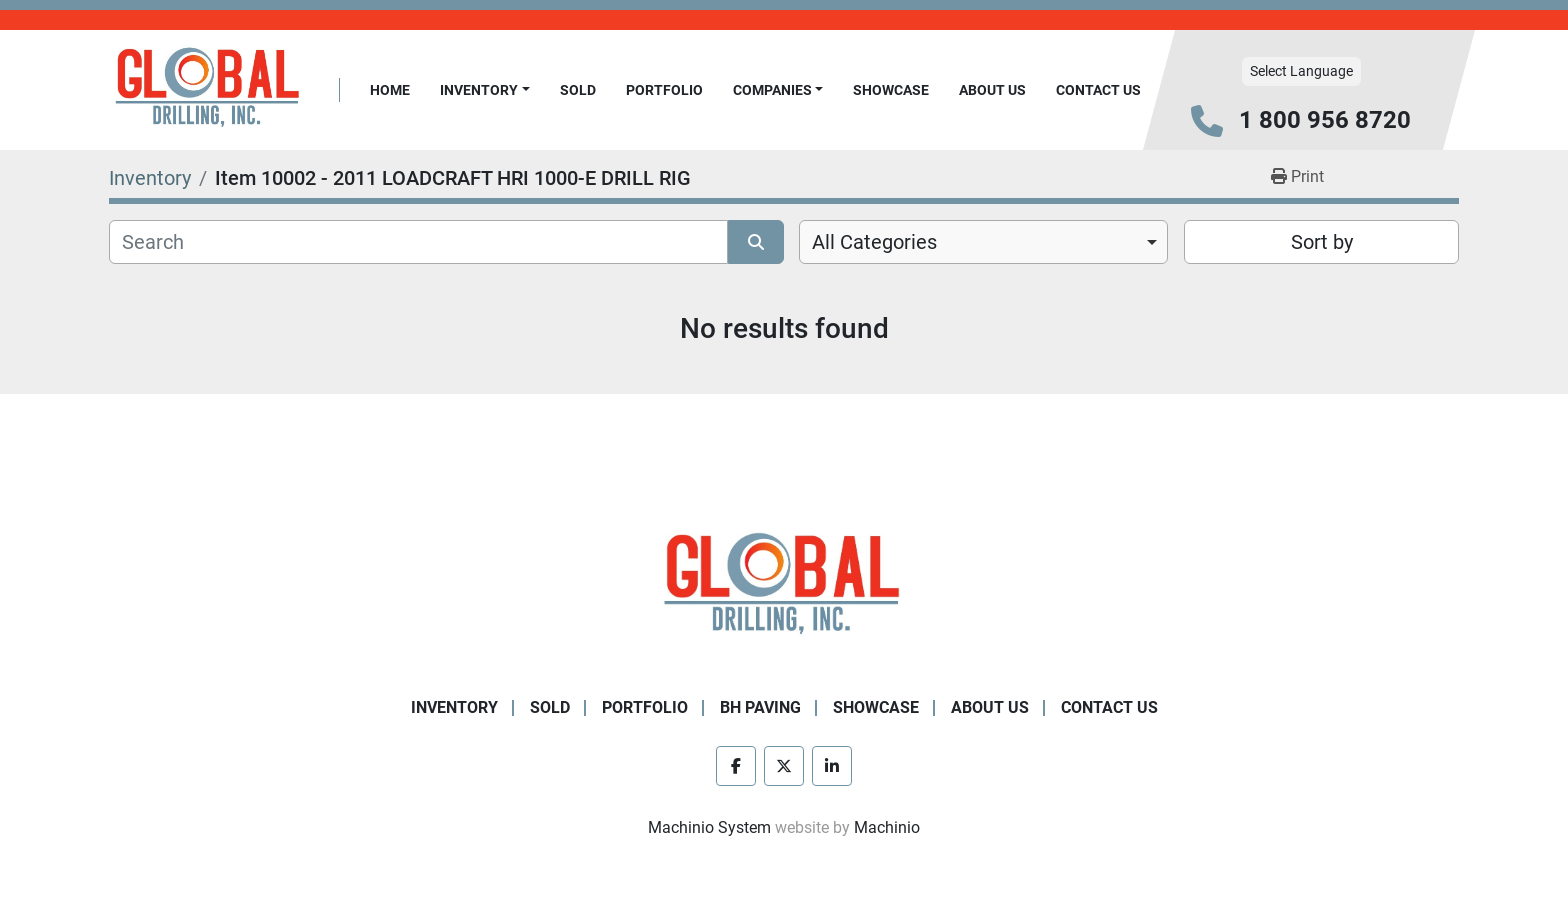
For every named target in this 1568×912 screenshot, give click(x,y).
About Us (992, 90)
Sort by (1322, 242)
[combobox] (983, 242)
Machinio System (709, 827)
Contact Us (1098, 90)
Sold (578, 90)
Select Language (1301, 71)
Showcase (891, 90)
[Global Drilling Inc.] (784, 585)
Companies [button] (772, 90)
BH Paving (760, 707)
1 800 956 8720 (1325, 120)
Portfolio (664, 90)
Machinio (887, 827)
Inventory (479, 90)
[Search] (418, 242)
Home (390, 90)
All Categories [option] (874, 242)
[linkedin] (832, 766)
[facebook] (736, 766)
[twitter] (784, 766)
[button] (485, 90)
